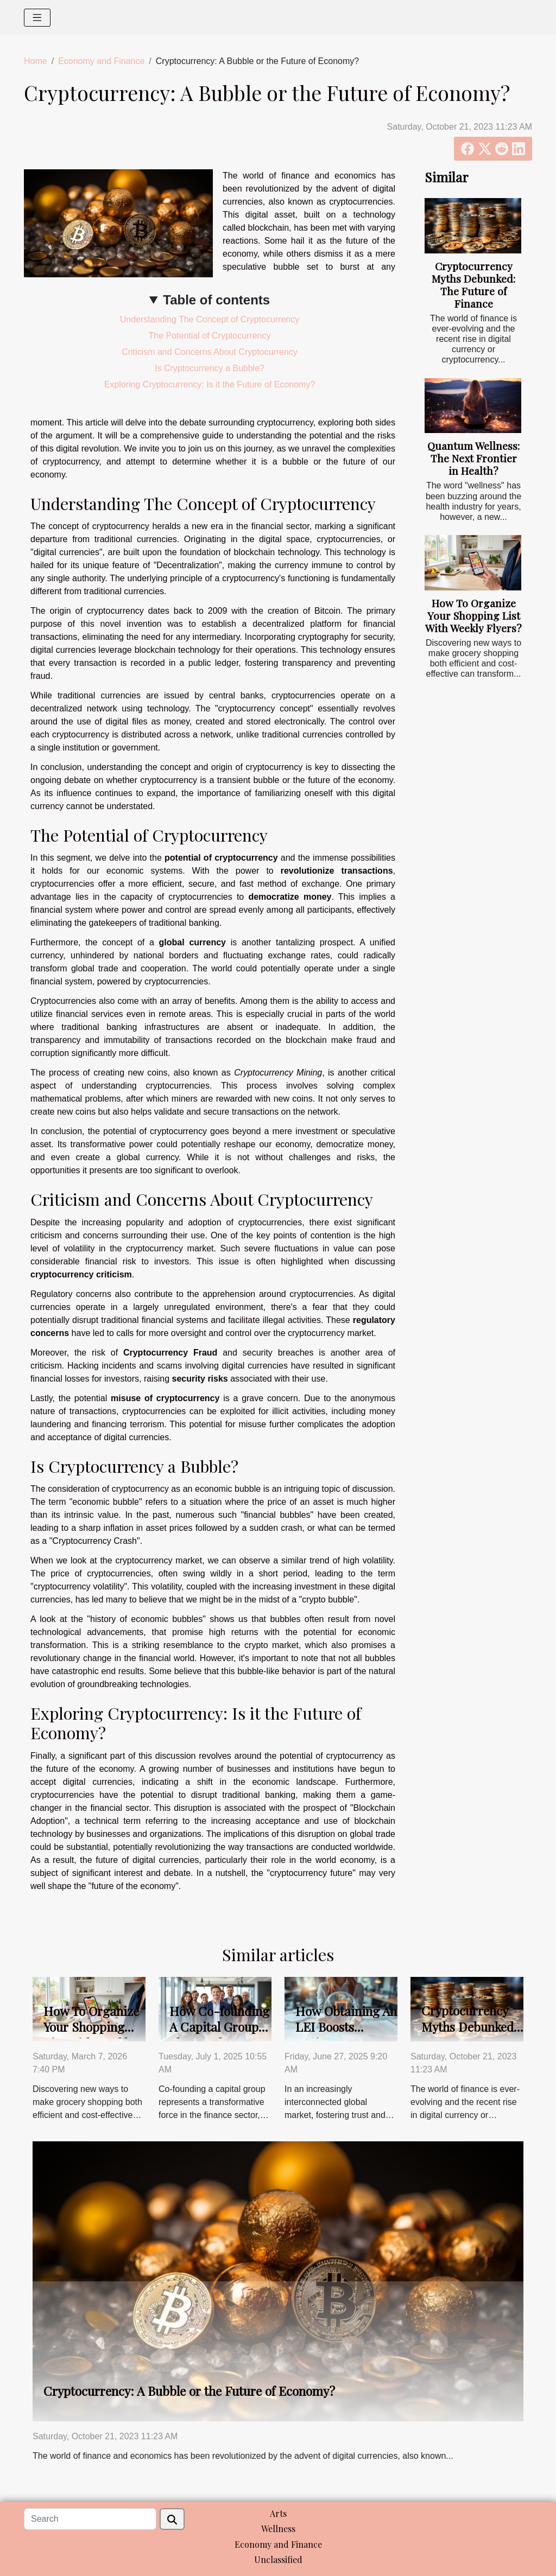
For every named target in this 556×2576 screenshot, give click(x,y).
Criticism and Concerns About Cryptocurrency (210, 352)
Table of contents (216, 299)
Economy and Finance (101, 61)
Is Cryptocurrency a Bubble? (209, 368)
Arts (278, 2513)
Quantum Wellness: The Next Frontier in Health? (473, 458)
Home (35, 61)
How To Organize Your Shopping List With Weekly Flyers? (473, 615)
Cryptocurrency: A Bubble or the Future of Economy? (189, 2390)
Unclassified (278, 2559)
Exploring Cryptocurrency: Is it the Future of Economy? (209, 384)
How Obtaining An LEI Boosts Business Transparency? (346, 2035)
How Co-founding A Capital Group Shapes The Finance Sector (219, 2035)
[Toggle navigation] (37, 18)
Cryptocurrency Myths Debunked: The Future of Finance (473, 284)
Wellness (278, 2528)
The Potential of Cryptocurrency (210, 335)
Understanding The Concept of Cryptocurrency (210, 319)
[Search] (90, 2519)
